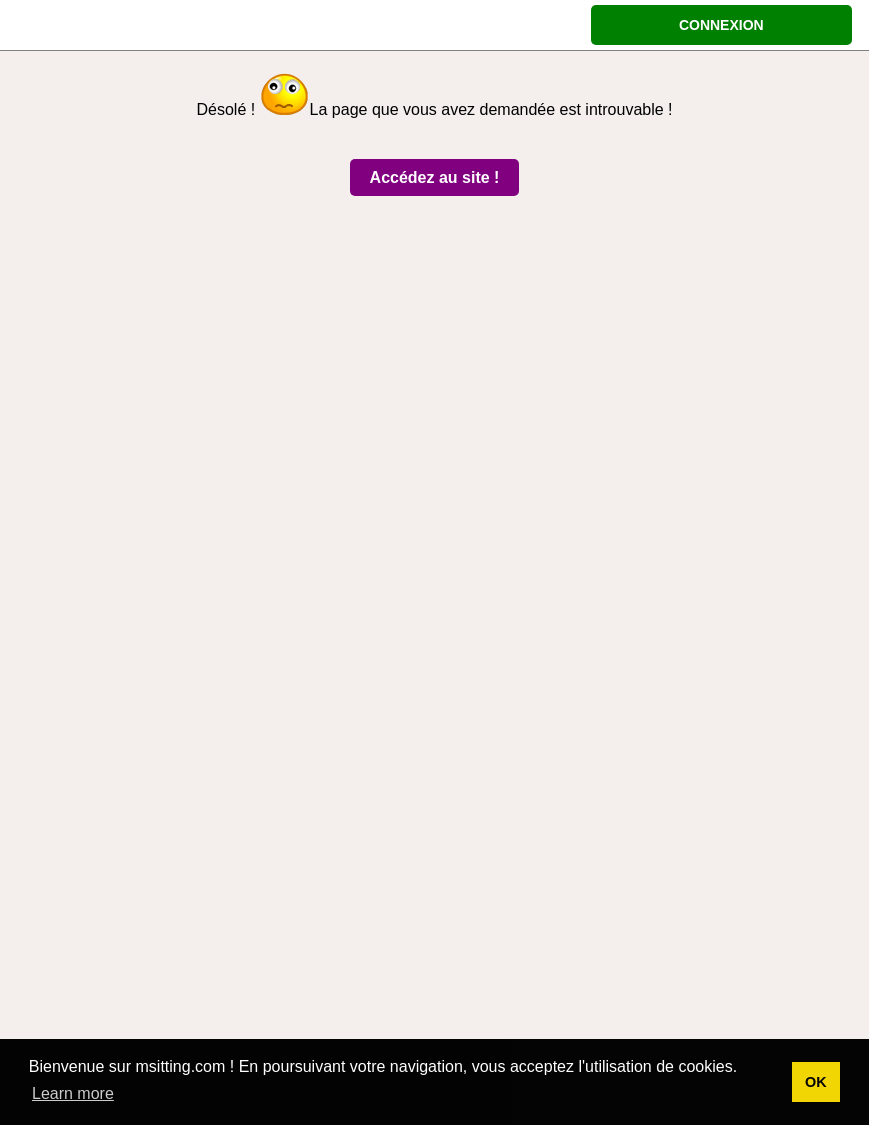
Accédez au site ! (435, 177)
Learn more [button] (73, 1093)
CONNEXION (721, 25)
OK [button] (816, 1082)
